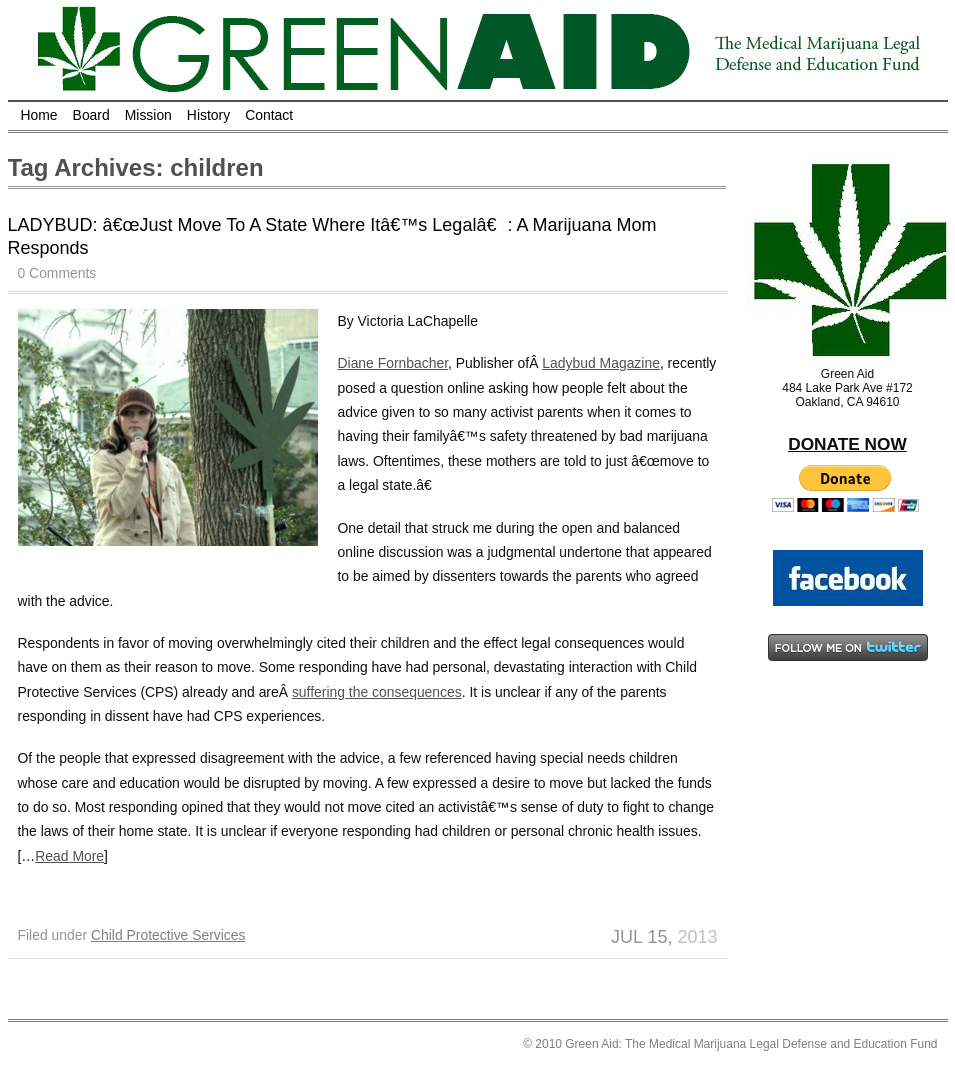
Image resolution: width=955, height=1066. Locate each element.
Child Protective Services (168, 935)
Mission (148, 115)
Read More (69, 856)
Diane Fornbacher (393, 363)
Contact (269, 115)
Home (39, 115)
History (208, 115)
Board (91, 115)
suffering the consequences (377, 692)
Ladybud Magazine (601, 363)
